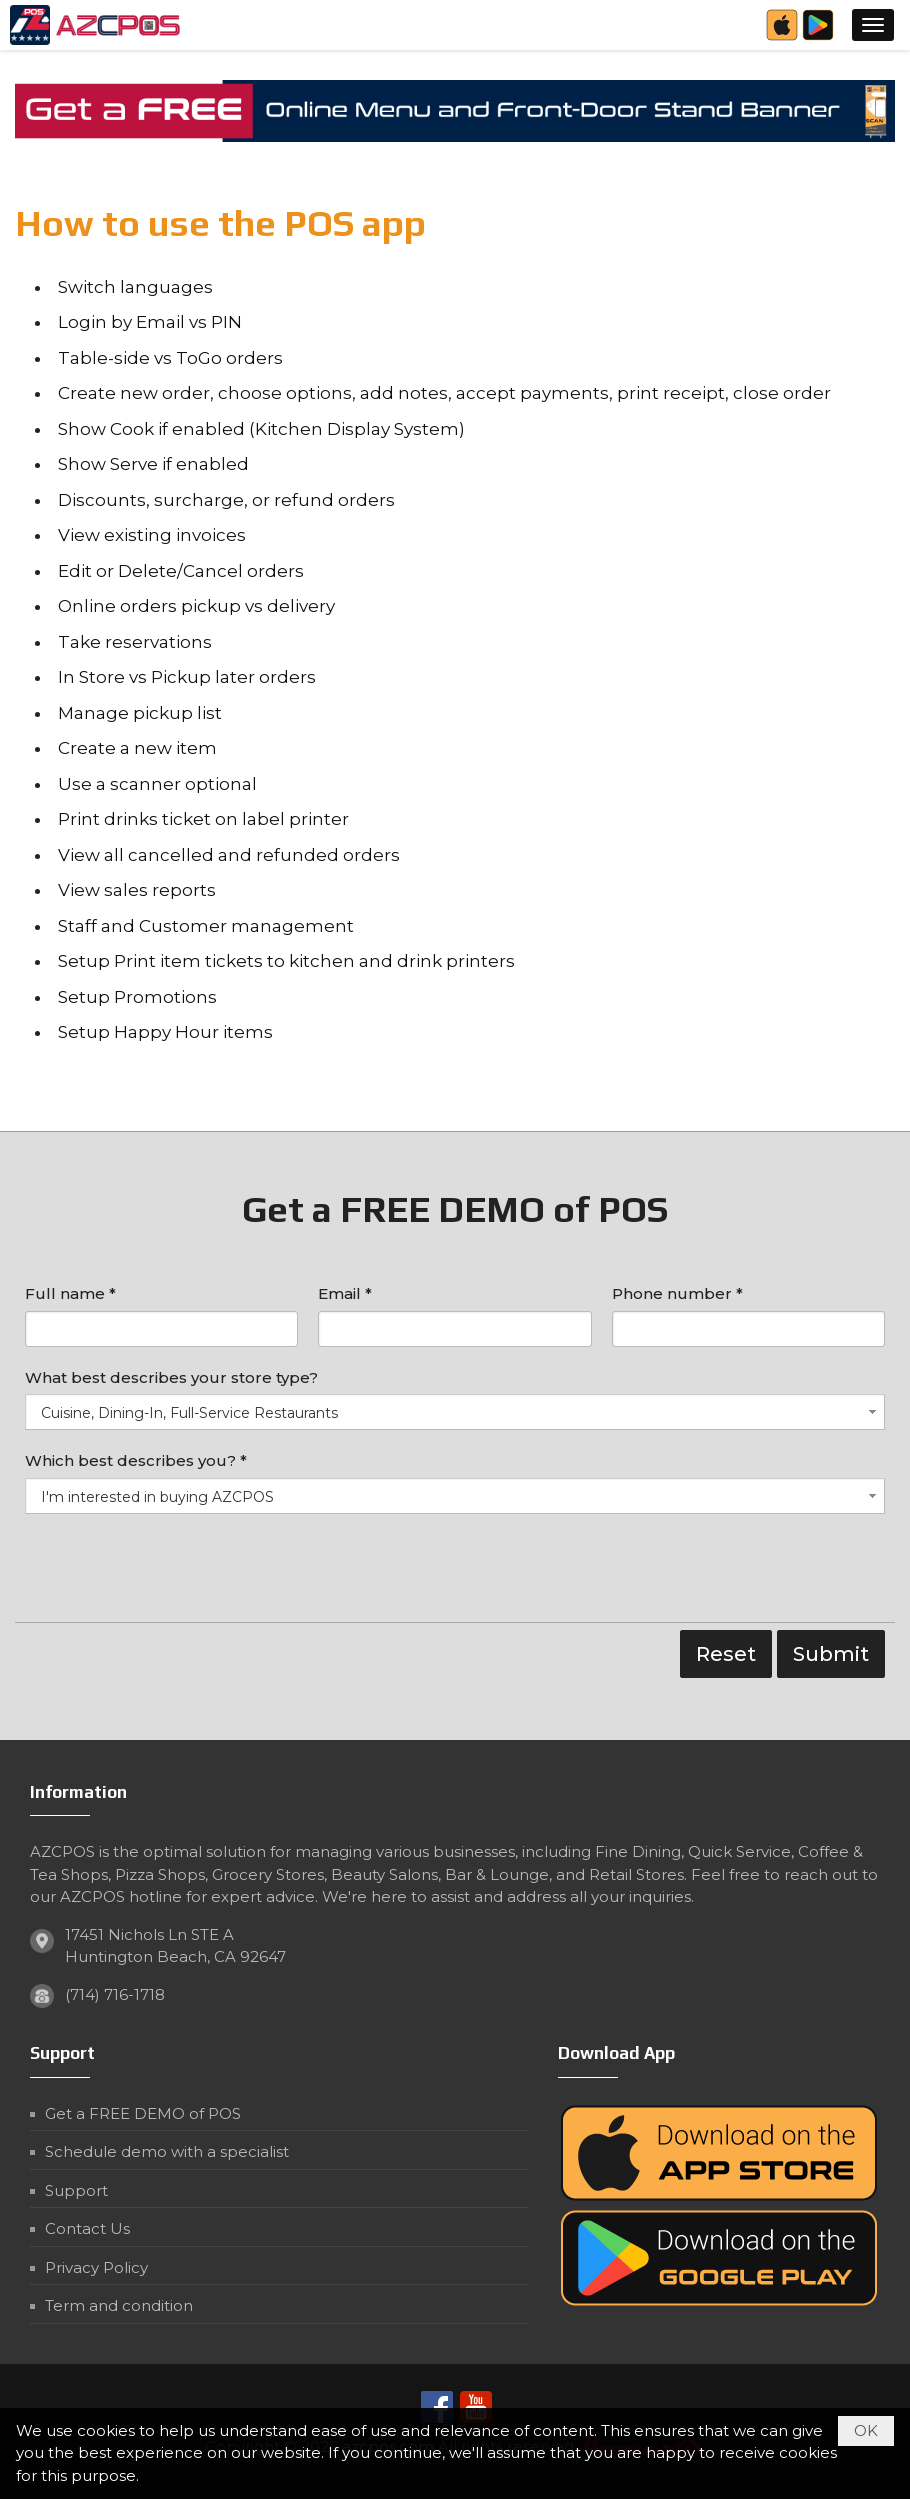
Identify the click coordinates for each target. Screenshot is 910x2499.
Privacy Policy (96, 2267)
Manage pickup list (140, 713)
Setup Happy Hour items (165, 1032)
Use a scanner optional (157, 784)
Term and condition (119, 2305)
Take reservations (135, 642)
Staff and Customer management (206, 926)
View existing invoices (152, 535)
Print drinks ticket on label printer (203, 819)
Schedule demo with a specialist (167, 2151)
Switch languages (135, 287)
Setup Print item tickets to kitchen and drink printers (286, 961)
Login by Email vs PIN (150, 322)
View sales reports (137, 890)
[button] (873, 25)
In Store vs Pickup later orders (187, 677)
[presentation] (177, 1573)
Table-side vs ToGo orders (170, 358)
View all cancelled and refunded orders (229, 855)
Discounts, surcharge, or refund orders (226, 500)
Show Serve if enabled (153, 464)
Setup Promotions (137, 997)
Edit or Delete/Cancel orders (181, 571)
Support (76, 2190)
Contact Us (87, 2228)
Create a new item (137, 748)
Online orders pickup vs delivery (196, 606)
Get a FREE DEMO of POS (143, 2113)
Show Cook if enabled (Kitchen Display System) (261, 429)
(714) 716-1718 (115, 1994)
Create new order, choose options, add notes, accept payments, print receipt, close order (444, 393)
